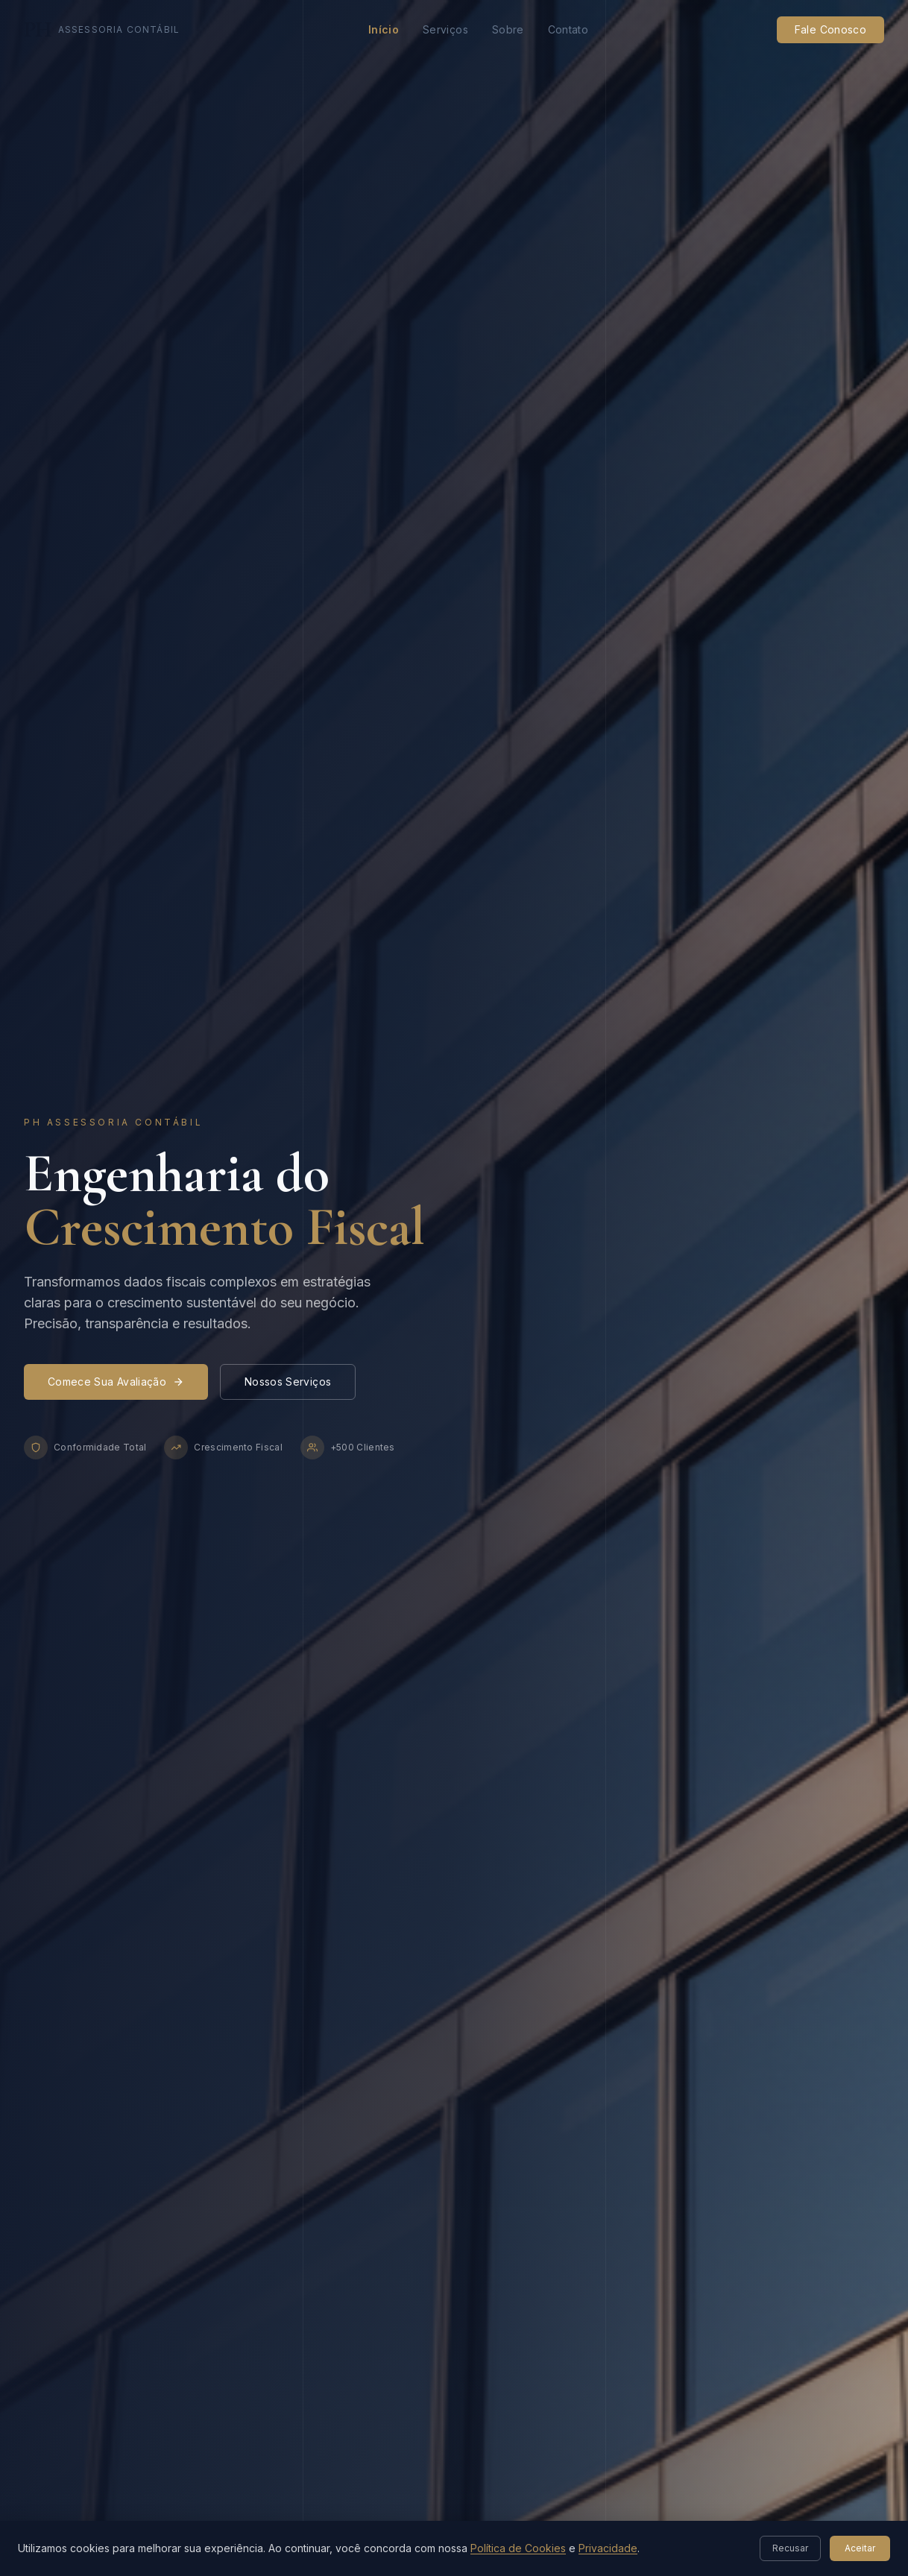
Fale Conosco (830, 29)
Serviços (445, 29)
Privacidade (607, 2548)
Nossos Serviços (288, 1381)
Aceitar (860, 2548)
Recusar (790, 2548)
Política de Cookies (518, 2548)
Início (383, 29)
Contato (568, 29)
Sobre (508, 29)
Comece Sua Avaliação (116, 1381)
